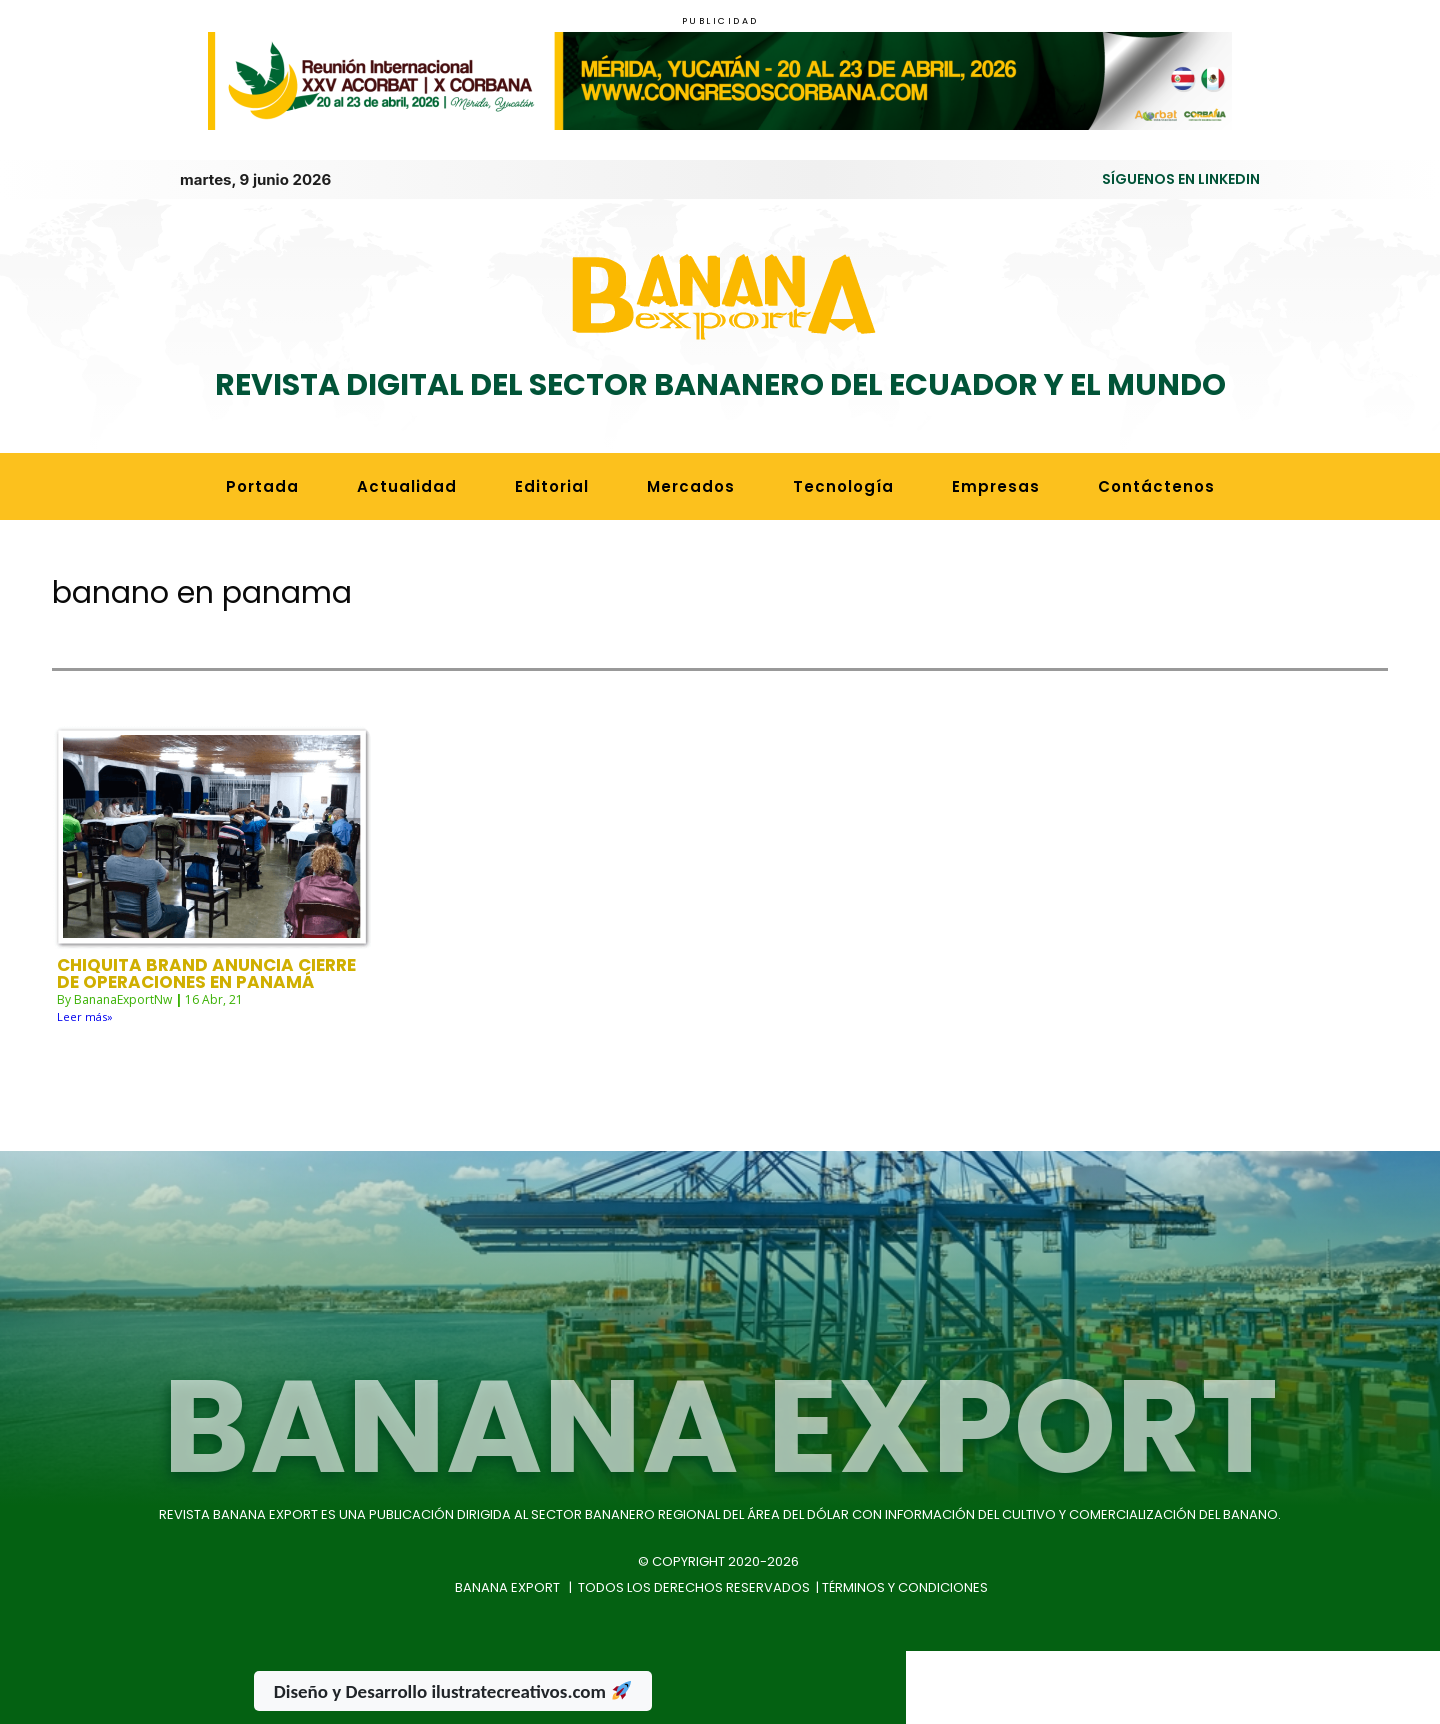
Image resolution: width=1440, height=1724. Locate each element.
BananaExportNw (123, 960)
